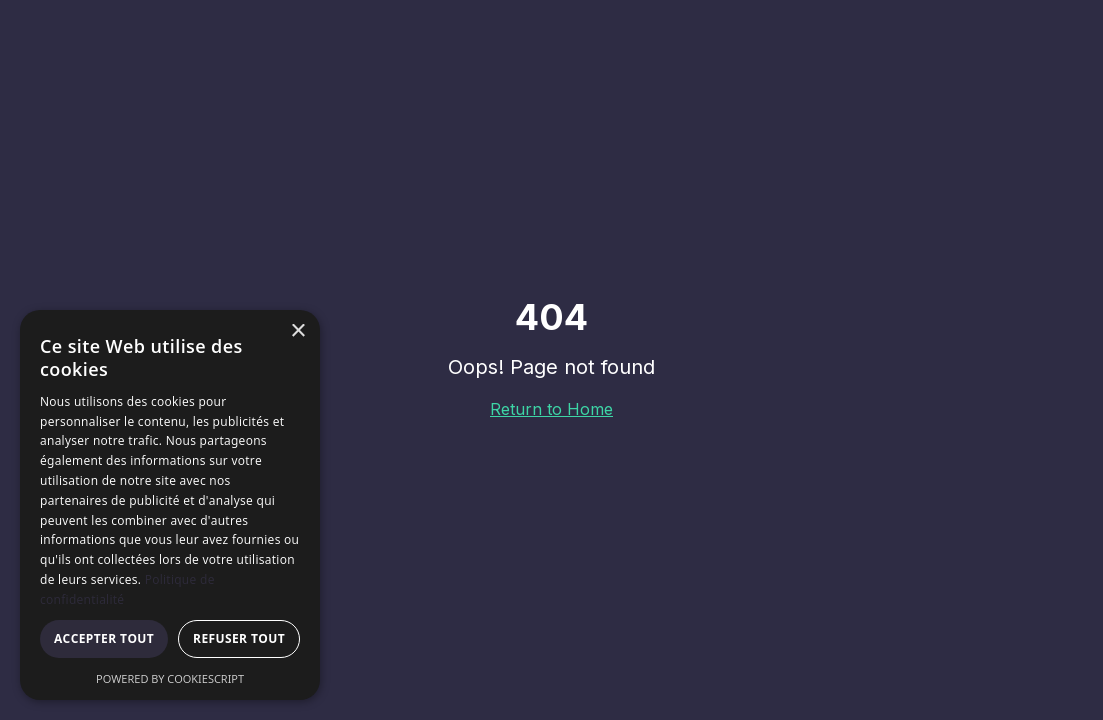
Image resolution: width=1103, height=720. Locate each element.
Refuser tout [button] (239, 638)
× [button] (297, 331)
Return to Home (551, 409)
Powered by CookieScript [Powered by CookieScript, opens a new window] (170, 678)
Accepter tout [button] (104, 638)
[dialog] (170, 505)
